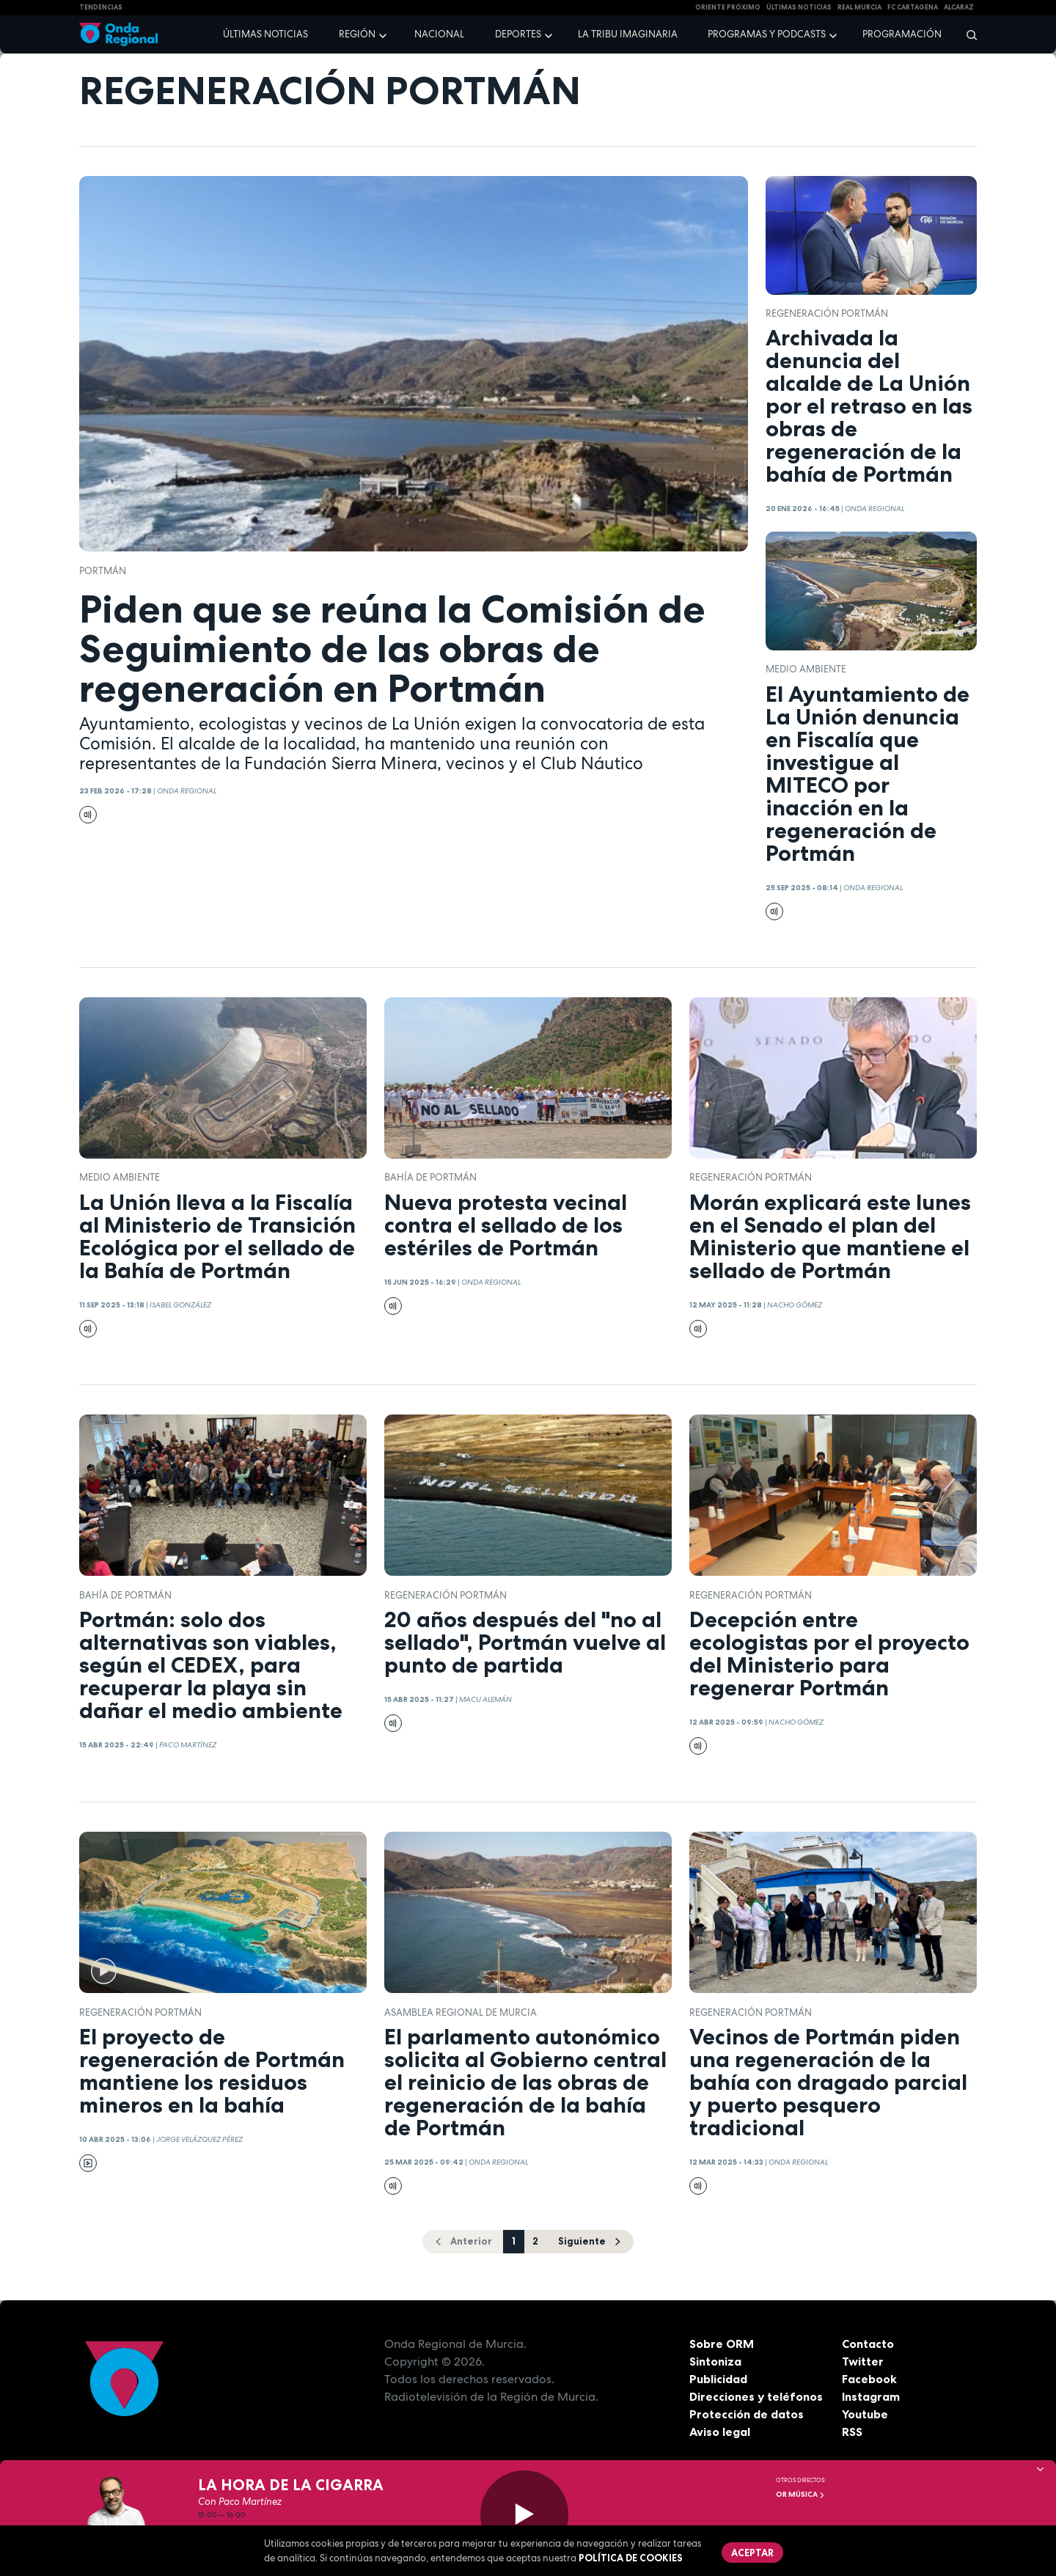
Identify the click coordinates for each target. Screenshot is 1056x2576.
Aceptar (752, 2552)
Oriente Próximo (727, 7)
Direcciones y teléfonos (756, 2396)
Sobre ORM (721, 2343)
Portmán (102, 571)
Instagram (871, 2396)
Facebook (869, 2378)
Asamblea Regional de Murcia (460, 2012)
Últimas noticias (265, 34)
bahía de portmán (430, 1177)
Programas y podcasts (767, 34)
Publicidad (718, 2378)
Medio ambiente (806, 669)
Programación (902, 34)
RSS (852, 2431)
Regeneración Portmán (827, 313)
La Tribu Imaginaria (628, 34)
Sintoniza (715, 2361)
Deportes (518, 34)
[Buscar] (967, 34)
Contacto (868, 2343)
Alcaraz (959, 7)
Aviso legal (719, 2431)
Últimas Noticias (799, 7)
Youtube (865, 2414)
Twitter (863, 2361)
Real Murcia (859, 7)
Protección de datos (746, 2414)
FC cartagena (912, 7)
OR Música (800, 2494)
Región (357, 34)
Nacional (439, 34)
